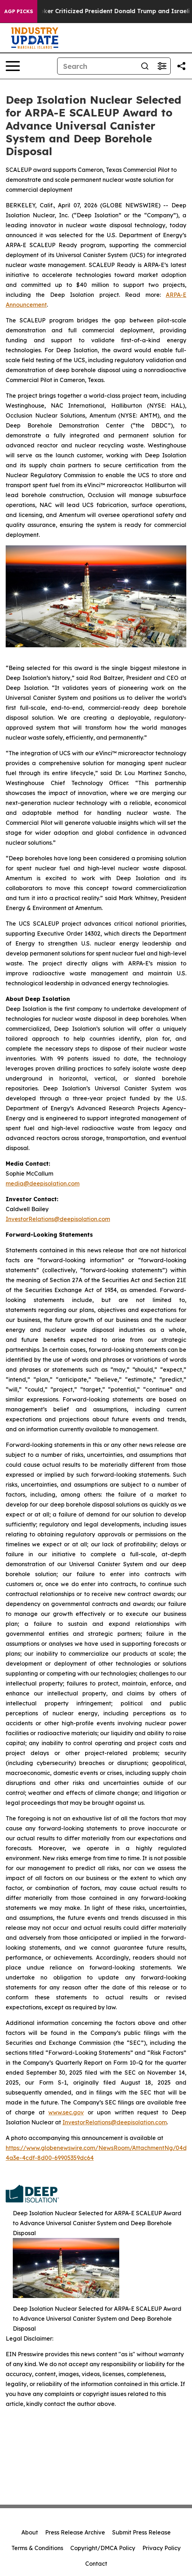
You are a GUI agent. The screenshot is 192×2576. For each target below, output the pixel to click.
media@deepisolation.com (42, 1183)
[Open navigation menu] (13, 66)
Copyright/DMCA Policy (102, 2548)
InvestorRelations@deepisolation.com (58, 1218)
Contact (96, 2563)
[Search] (96, 66)
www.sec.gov (66, 2112)
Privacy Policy (161, 2548)
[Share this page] (181, 66)
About (29, 2532)
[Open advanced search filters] (161, 66)
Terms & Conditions (37, 2548)
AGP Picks (18, 11)
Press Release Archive (75, 2532)
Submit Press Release (141, 2532)
